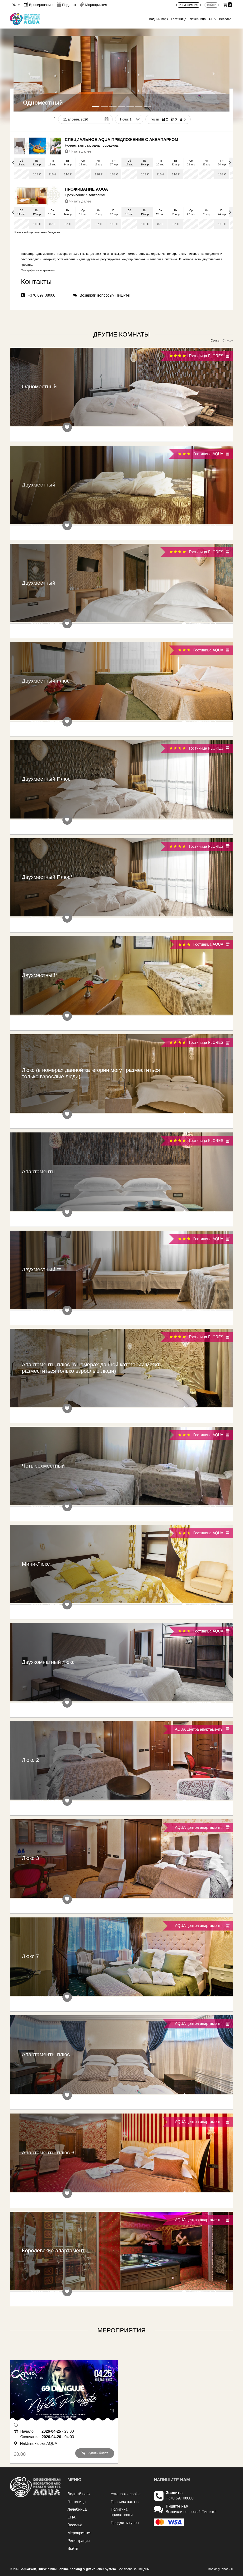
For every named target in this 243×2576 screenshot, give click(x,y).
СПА (212, 19)
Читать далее (78, 151)
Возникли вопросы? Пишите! (105, 295)
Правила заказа (125, 2502)
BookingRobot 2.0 (220, 2569)
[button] (30, 73)
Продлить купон (125, 2523)
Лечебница (198, 19)
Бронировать (199, 427)
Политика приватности (122, 2512)
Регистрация (79, 2541)
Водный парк (158, 19)
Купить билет (94, 2453)
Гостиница (179, 19)
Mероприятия (79, 2533)
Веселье (225, 19)
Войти (73, 2549)
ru (15, 5)
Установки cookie (125, 2494)
